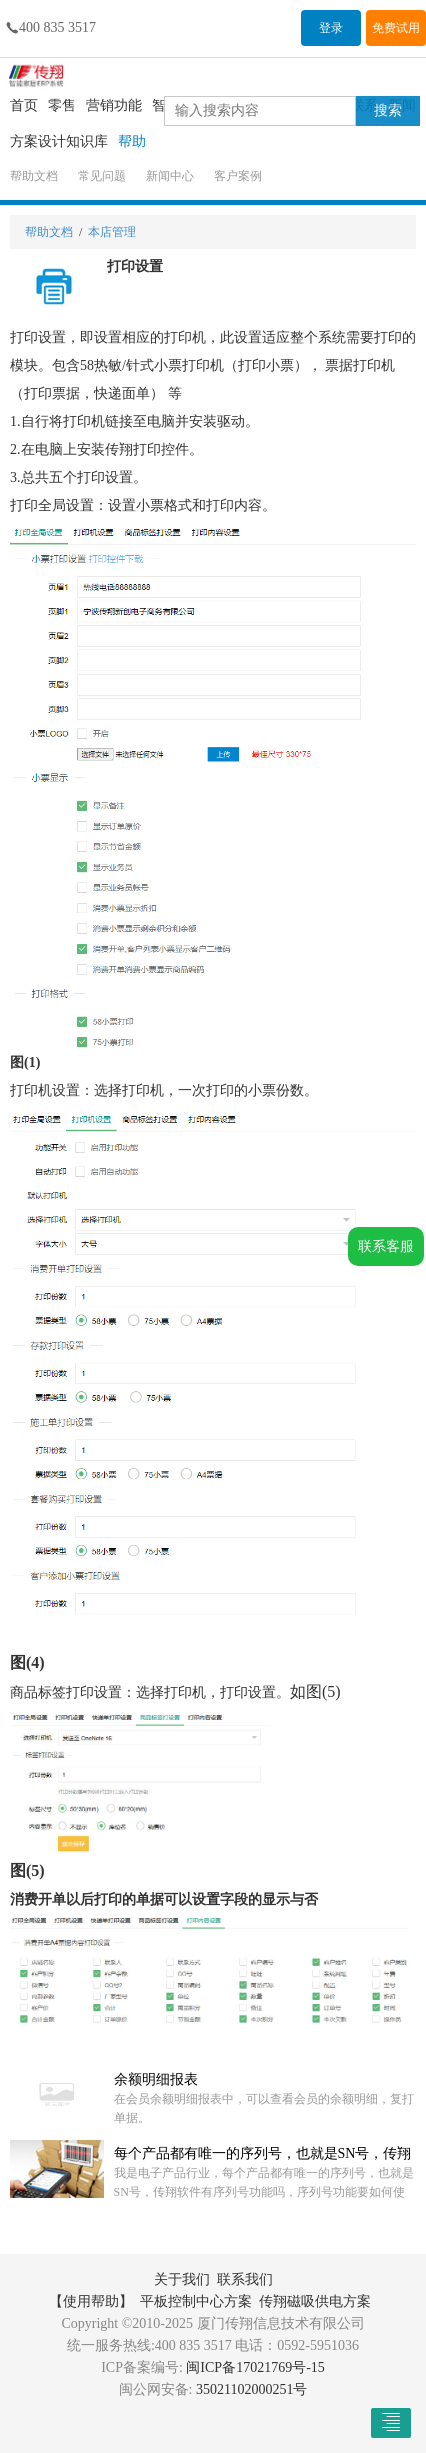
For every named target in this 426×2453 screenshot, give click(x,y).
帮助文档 (34, 176)
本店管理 (112, 232)
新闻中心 (170, 176)
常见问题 (102, 176)
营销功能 (114, 105)
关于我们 (182, 2279)
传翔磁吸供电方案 (315, 2301)
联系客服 (386, 1246)
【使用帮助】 (91, 2301)
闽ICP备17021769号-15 (255, 2367)
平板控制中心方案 (196, 2301)
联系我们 (245, 2279)
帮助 (132, 141)
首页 (24, 105)
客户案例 (238, 176)
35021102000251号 (251, 2389)
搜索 (388, 110)
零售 (62, 105)
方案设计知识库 (59, 141)
